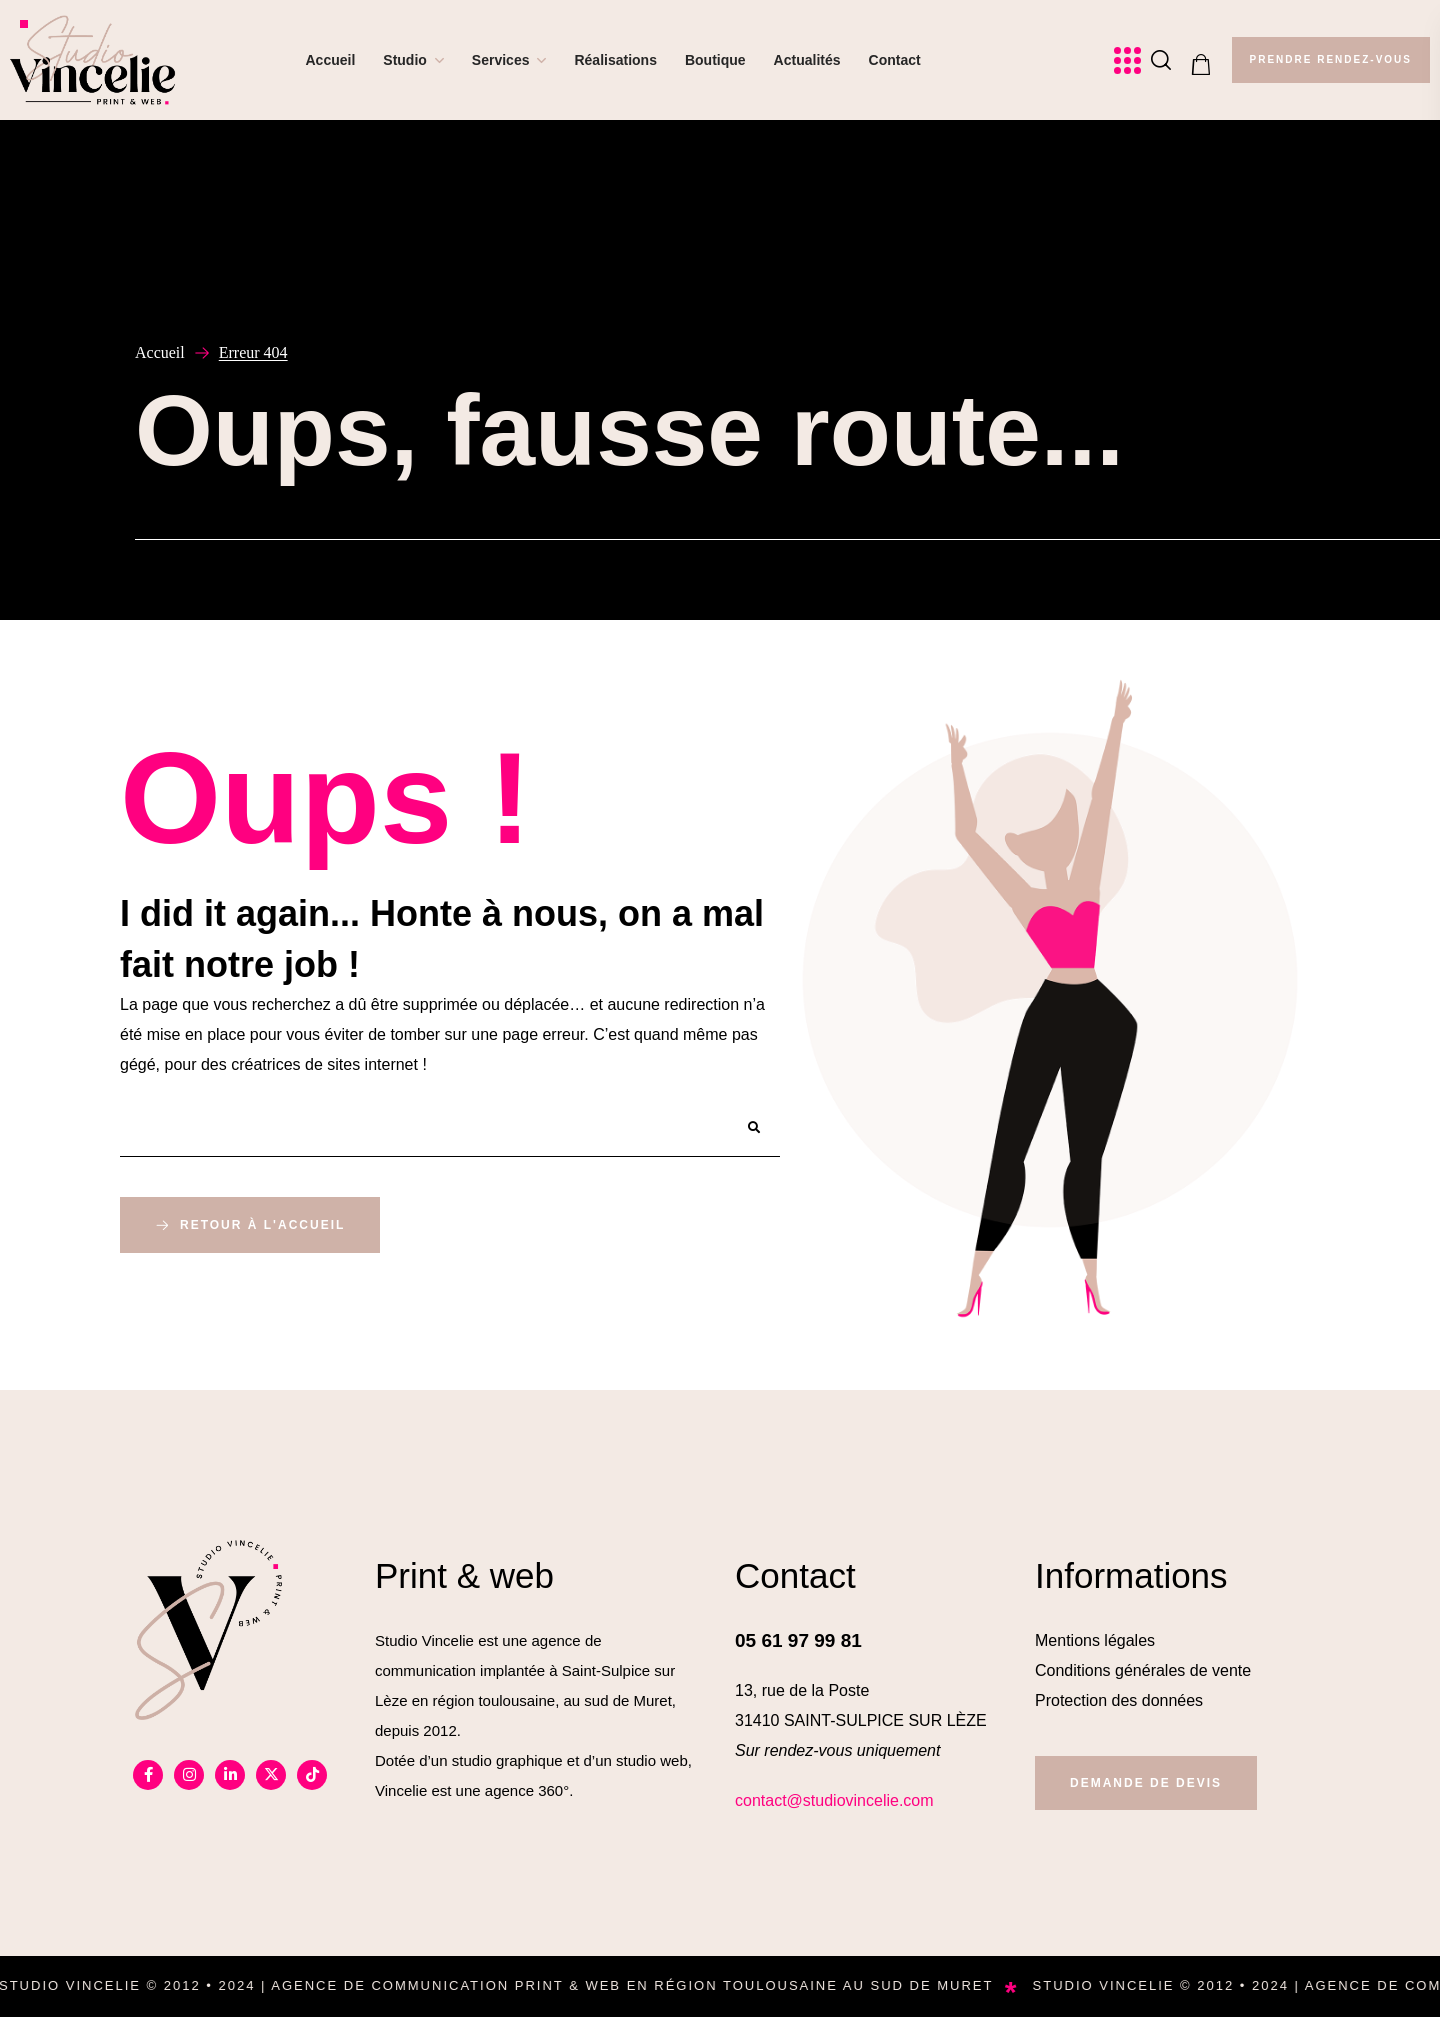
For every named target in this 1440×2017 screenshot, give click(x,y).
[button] (1161, 60)
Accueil (160, 352)
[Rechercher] (755, 1128)
